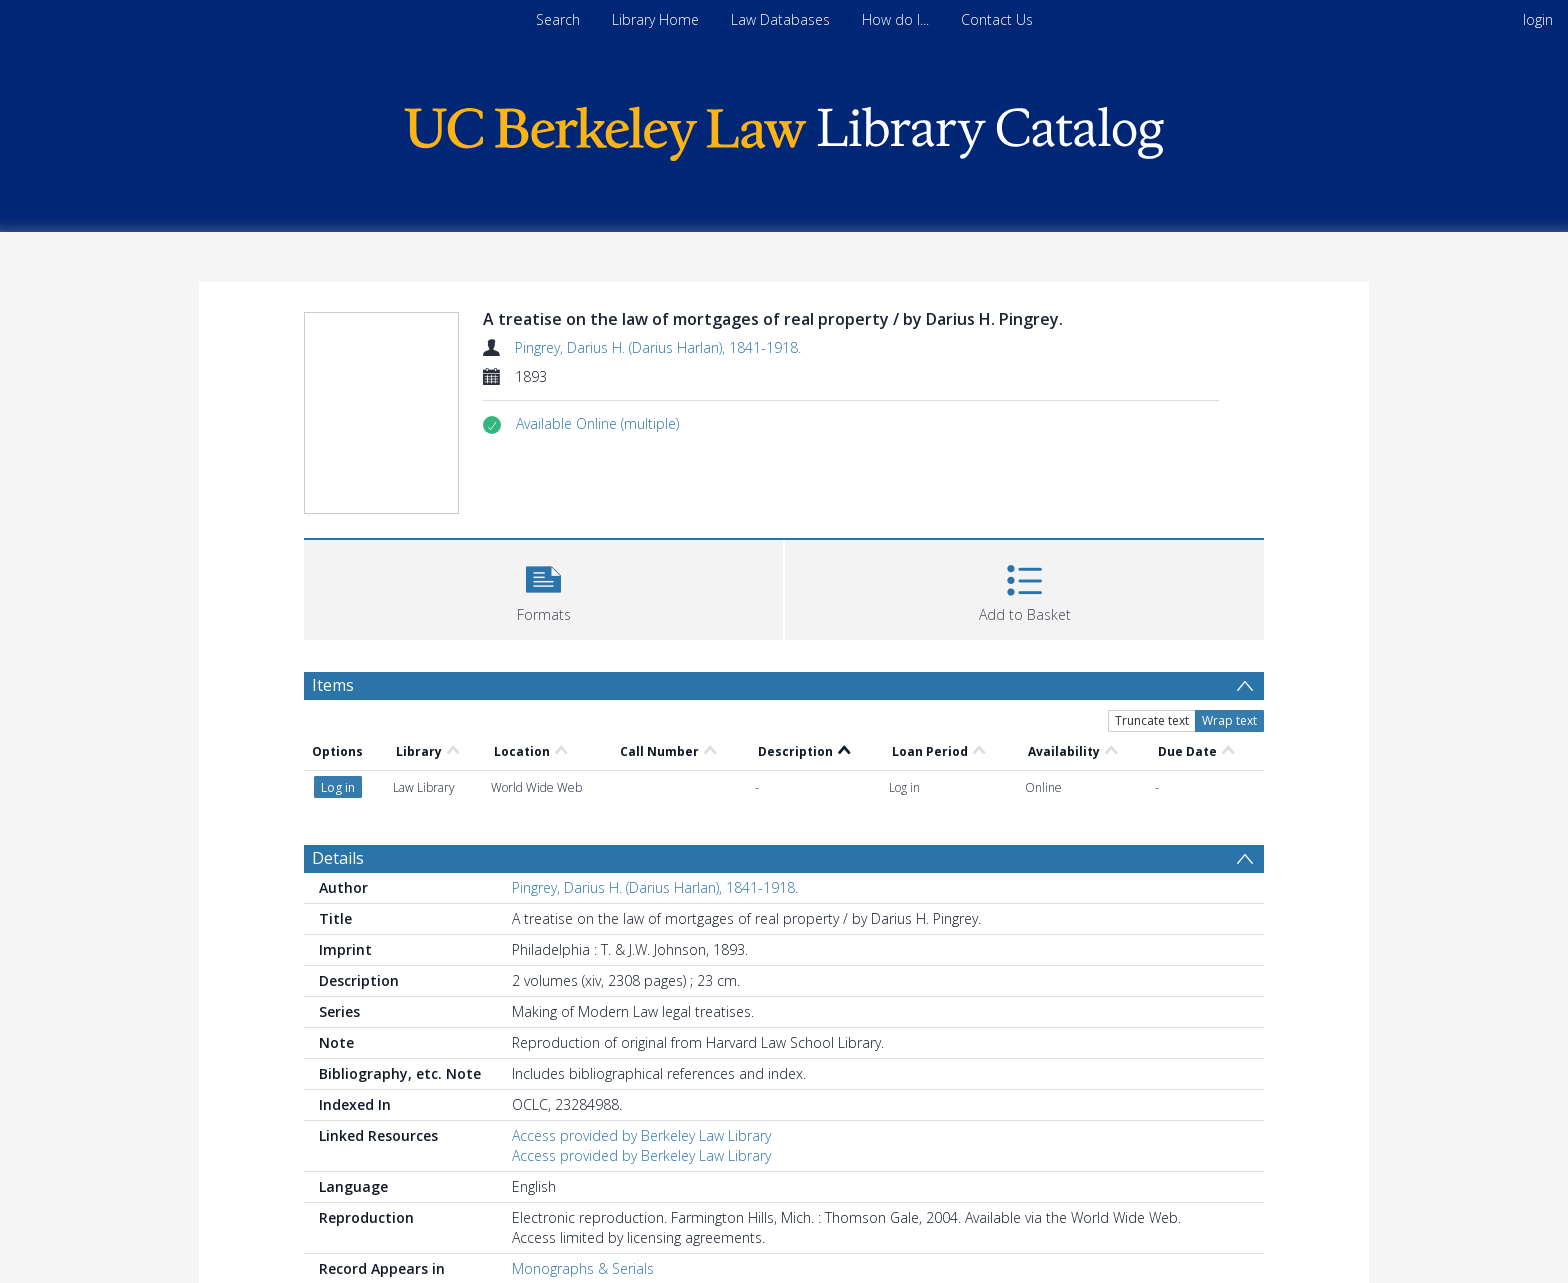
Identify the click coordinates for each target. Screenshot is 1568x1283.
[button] (597, 424)
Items (333, 685)
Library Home (655, 19)
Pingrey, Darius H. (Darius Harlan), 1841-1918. (658, 347)
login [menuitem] (1538, 19)
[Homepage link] (784, 128)
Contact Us (997, 19)
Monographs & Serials (583, 1268)
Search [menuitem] (558, 19)
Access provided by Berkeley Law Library (641, 1135)
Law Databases (780, 19)
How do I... (895, 19)
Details (338, 858)
